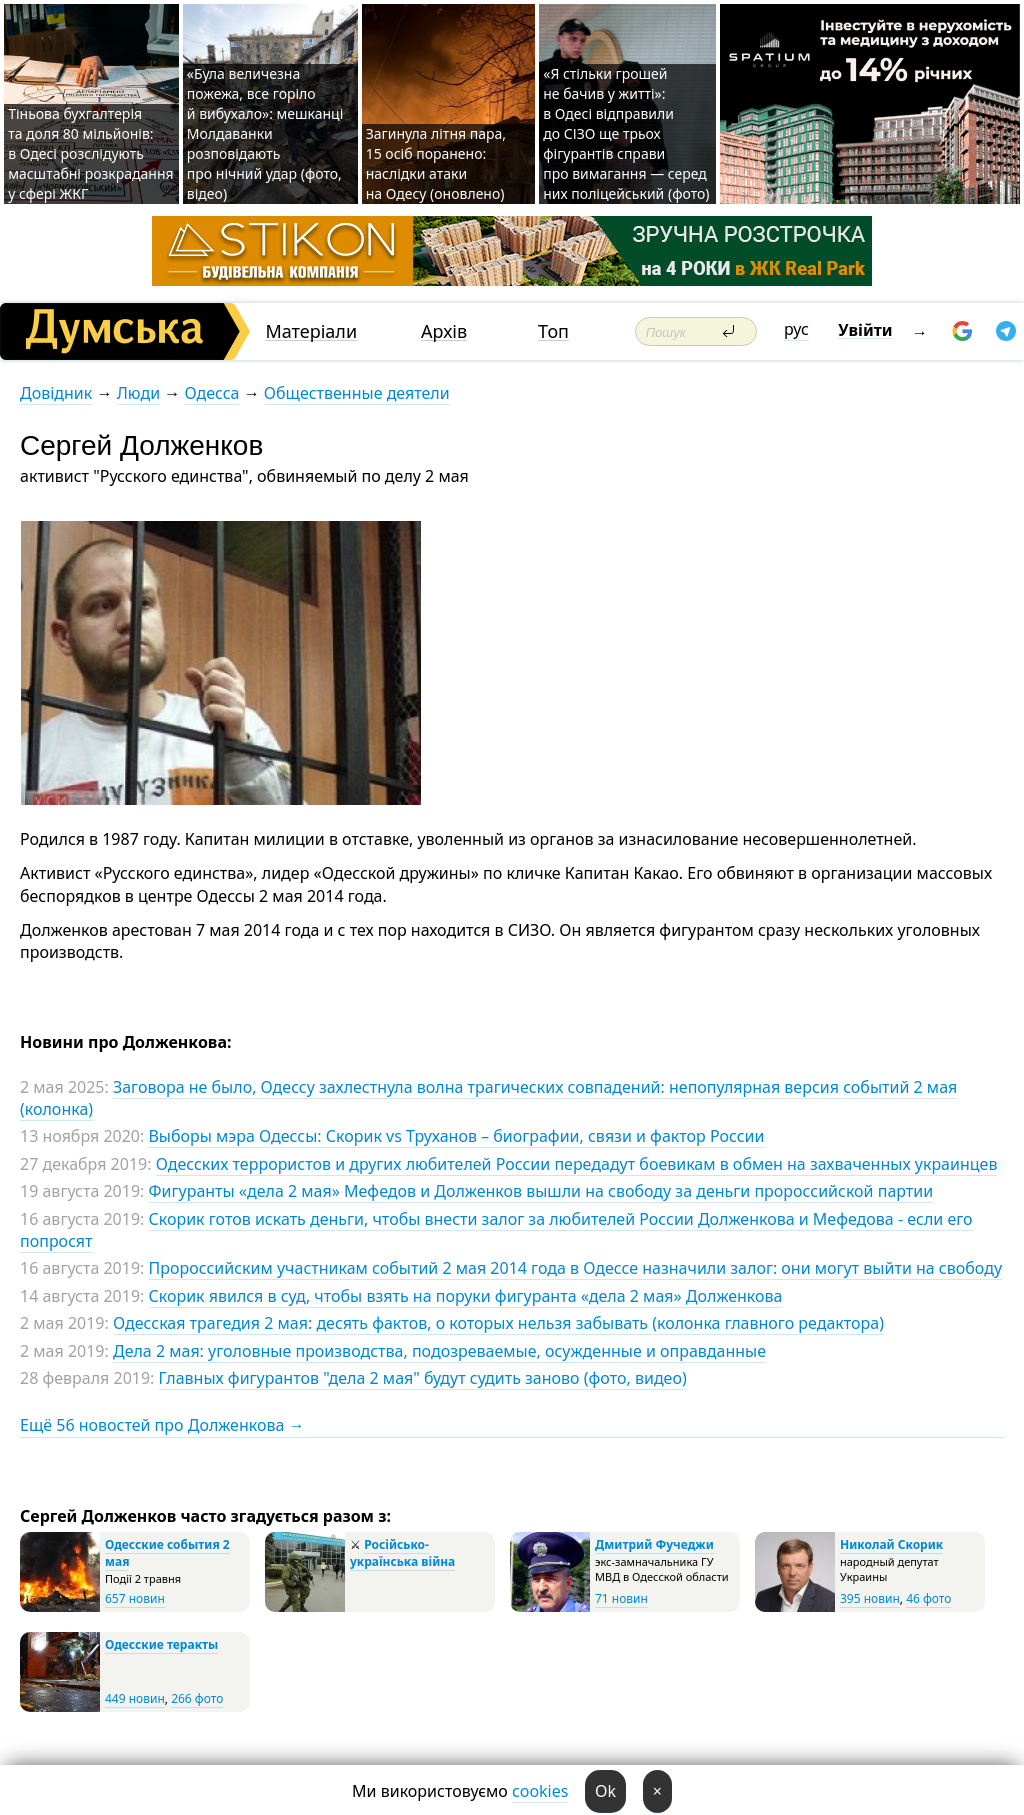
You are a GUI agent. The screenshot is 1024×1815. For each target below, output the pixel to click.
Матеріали (311, 331)
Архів (444, 331)
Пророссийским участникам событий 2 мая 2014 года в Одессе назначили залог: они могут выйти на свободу (576, 1268)
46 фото (928, 1598)
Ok (605, 1791)
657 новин (135, 1598)
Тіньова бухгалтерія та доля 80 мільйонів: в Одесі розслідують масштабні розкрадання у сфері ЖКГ (90, 153)
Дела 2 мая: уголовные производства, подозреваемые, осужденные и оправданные (439, 1351)
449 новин (135, 1698)
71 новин (621, 1598)
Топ (553, 331)
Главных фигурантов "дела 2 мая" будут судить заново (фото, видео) (423, 1378)
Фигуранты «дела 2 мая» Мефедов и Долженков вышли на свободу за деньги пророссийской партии (541, 1191)
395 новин (870, 1598)
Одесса (211, 393)
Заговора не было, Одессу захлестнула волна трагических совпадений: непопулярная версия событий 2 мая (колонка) (488, 1098)
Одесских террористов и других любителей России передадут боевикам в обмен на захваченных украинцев (577, 1164)
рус (796, 329)
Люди (138, 393)
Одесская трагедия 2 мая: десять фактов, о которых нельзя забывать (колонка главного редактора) (498, 1323)
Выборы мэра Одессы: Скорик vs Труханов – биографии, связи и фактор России (456, 1136)
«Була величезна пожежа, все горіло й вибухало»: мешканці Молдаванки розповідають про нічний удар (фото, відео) (265, 133)
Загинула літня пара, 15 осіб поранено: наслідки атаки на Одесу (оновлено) (436, 163)
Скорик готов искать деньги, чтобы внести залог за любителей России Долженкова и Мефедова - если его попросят (496, 1230)
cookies (540, 1791)
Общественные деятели (357, 393)
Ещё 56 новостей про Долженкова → (162, 1425)
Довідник (56, 393)
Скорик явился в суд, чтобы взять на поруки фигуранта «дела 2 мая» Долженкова (466, 1296)
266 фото (197, 1698)
